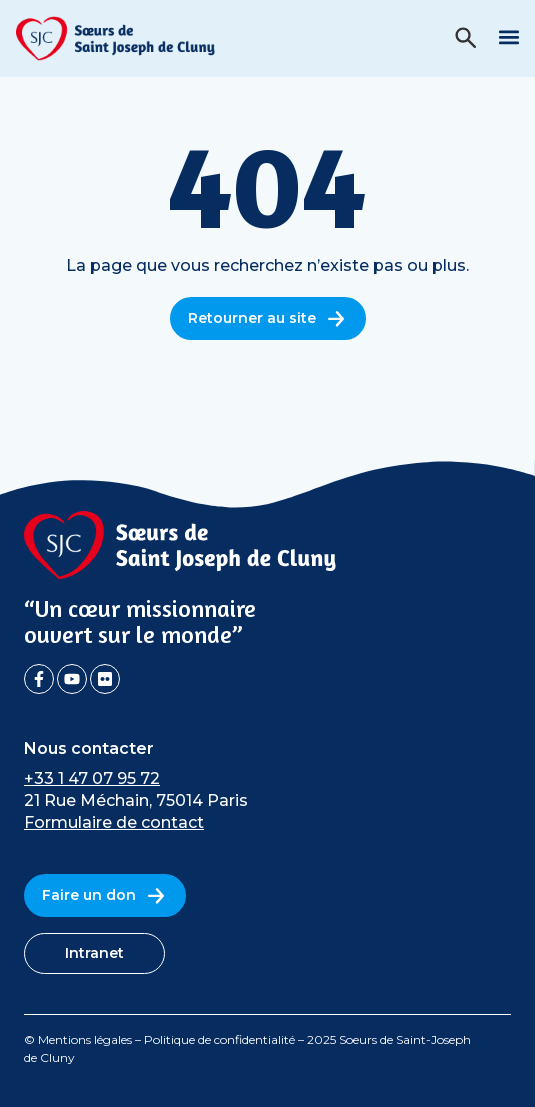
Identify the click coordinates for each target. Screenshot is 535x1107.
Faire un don (105, 895)
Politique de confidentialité (219, 1039)
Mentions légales (85, 1039)
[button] (508, 36)
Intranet (94, 953)
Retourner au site (268, 318)
